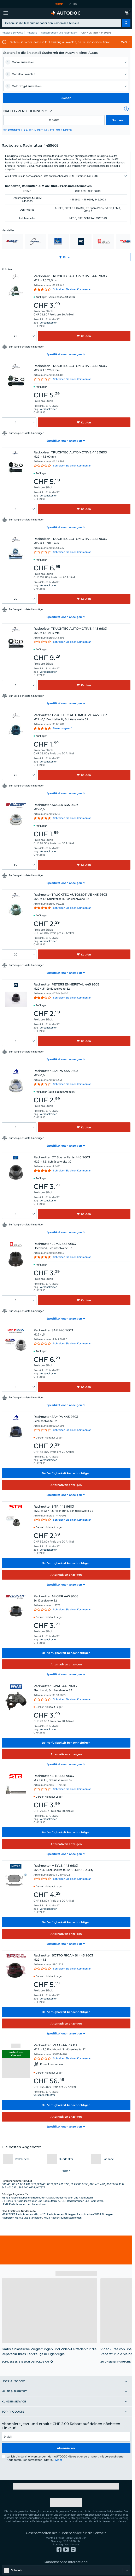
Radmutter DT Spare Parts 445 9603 (62, 1159)
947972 (40, 2187)
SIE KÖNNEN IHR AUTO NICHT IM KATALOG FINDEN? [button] (37, 130)
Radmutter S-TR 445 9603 (63, 1508)
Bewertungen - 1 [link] (62, 728)
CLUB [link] (73, 4)
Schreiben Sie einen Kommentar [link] (72, 289)
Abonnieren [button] (66, 2448)
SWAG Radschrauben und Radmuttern (70, 2197)
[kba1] (54, 120)
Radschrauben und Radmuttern (59, 32)
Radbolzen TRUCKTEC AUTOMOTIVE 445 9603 (70, 278)
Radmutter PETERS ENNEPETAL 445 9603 (66, 986)
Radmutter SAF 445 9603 (53, 1332)
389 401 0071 (45, 2184)
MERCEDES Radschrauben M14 (20, 2214)
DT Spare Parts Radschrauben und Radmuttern (29, 2200)
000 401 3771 (28, 2184)
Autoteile (32, 32)
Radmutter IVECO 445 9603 (60, 2047)
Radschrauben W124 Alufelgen (95, 2214)
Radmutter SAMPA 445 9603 (56, 1073)
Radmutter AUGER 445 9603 (56, 807)
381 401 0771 (61, 2184)
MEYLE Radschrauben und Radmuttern (24, 2197)
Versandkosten (48, 322)
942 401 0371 (9, 2187)
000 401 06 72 (10, 2184)
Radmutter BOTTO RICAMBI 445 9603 (63, 1957)
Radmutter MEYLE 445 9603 (63, 1867)
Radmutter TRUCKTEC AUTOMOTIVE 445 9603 (70, 717)
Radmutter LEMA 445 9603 (55, 1246)
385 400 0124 (27, 2187)
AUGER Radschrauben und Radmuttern (81, 2200)
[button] (126, 23)
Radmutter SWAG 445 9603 (55, 1688)
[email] (66, 2437)
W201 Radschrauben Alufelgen (58, 2214)
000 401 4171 (97, 2184)
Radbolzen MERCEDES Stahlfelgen (22, 2217)
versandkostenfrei (44, 2095)
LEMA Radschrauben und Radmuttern (24, 2204)
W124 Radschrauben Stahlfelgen (62, 2217)
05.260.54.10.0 (115, 2184)
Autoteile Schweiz (12, 32)
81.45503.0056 (79, 2184)
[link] (126, 13)
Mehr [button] (58, 2459)
